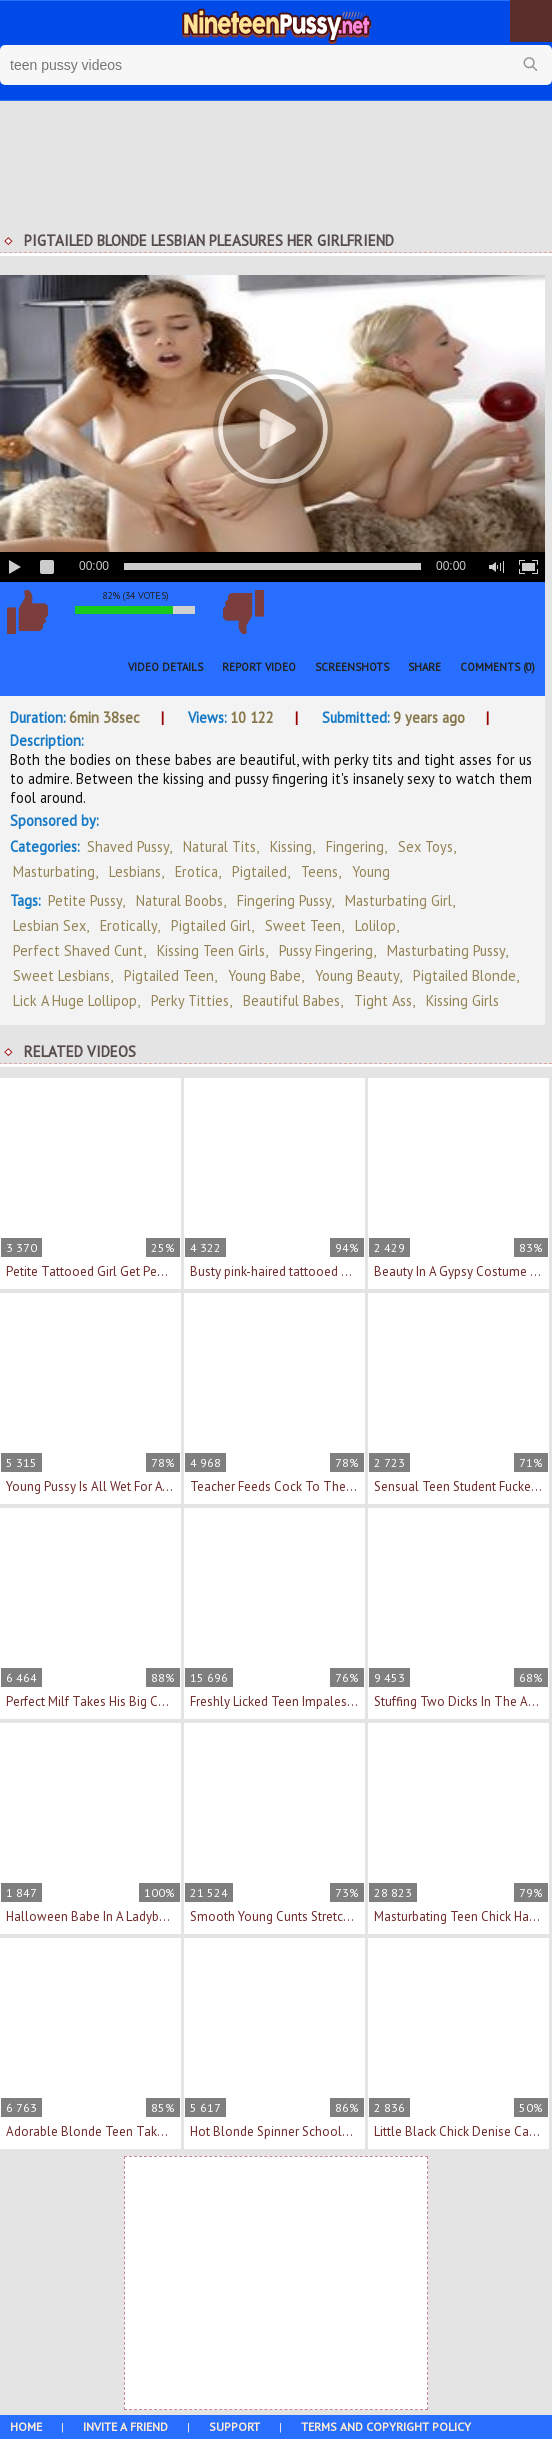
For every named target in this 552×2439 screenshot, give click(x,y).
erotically (128, 925)
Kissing (291, 846)
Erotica (196, 871)
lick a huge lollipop (75, 1000)
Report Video (259, 667)
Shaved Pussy (128, 846)
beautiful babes (291, 1000)
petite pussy (85, 900)
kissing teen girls (211, 950)
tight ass (383, 1000)
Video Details (165, 667)
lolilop (375, 925)
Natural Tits (219, 846)
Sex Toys (425, 846)
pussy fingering (326, 950)
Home (26, 2426)
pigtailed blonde (464, 975)
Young (371, 871)
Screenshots (352, 667)
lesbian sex (49, 925)
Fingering (355, 846)
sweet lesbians (61, 975)
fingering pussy (284, 900)
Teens (319, 871)
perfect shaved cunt (78, 950)
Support (234, 2426)
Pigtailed (259, 871)
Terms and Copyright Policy (386, 2426)
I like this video (27, 612)
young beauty (357, 975)
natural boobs (179, 900)
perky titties (190, 1000)
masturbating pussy (446, 950)
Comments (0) (497, 667)
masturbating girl (398, 900)
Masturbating (54, 871)
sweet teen (303, 925)
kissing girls (462, 1000)
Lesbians (135, 871)
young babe (264, 975)
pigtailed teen (169, 975)
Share (424, 667)
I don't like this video (243, 612)
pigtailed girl (211, 925)
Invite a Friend (125, 2426)
